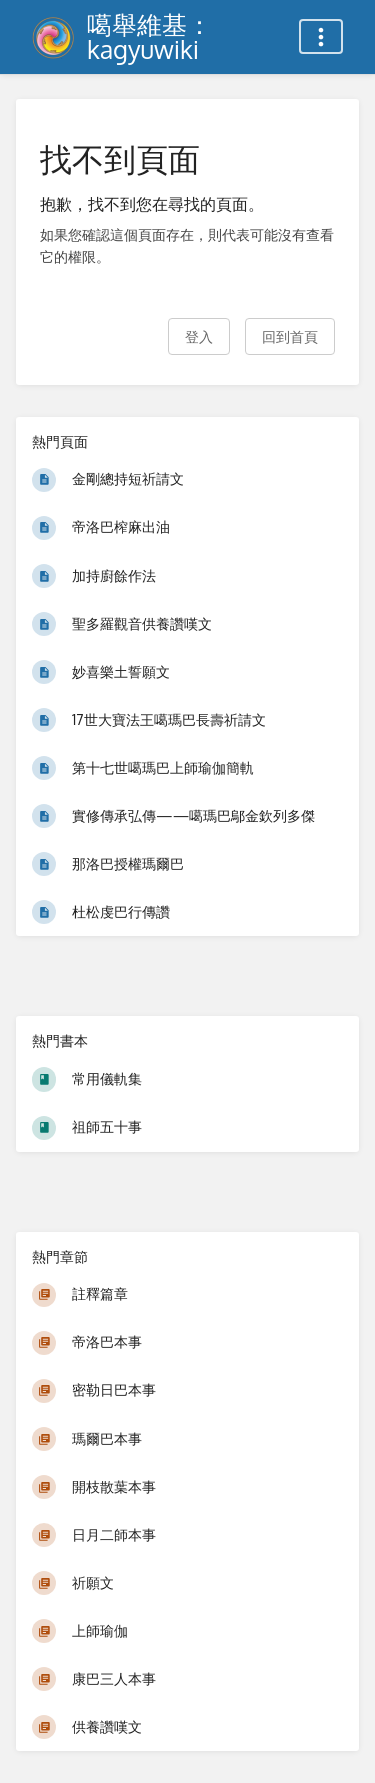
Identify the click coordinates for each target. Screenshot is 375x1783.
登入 (199, 336)
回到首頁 (290, 336)
